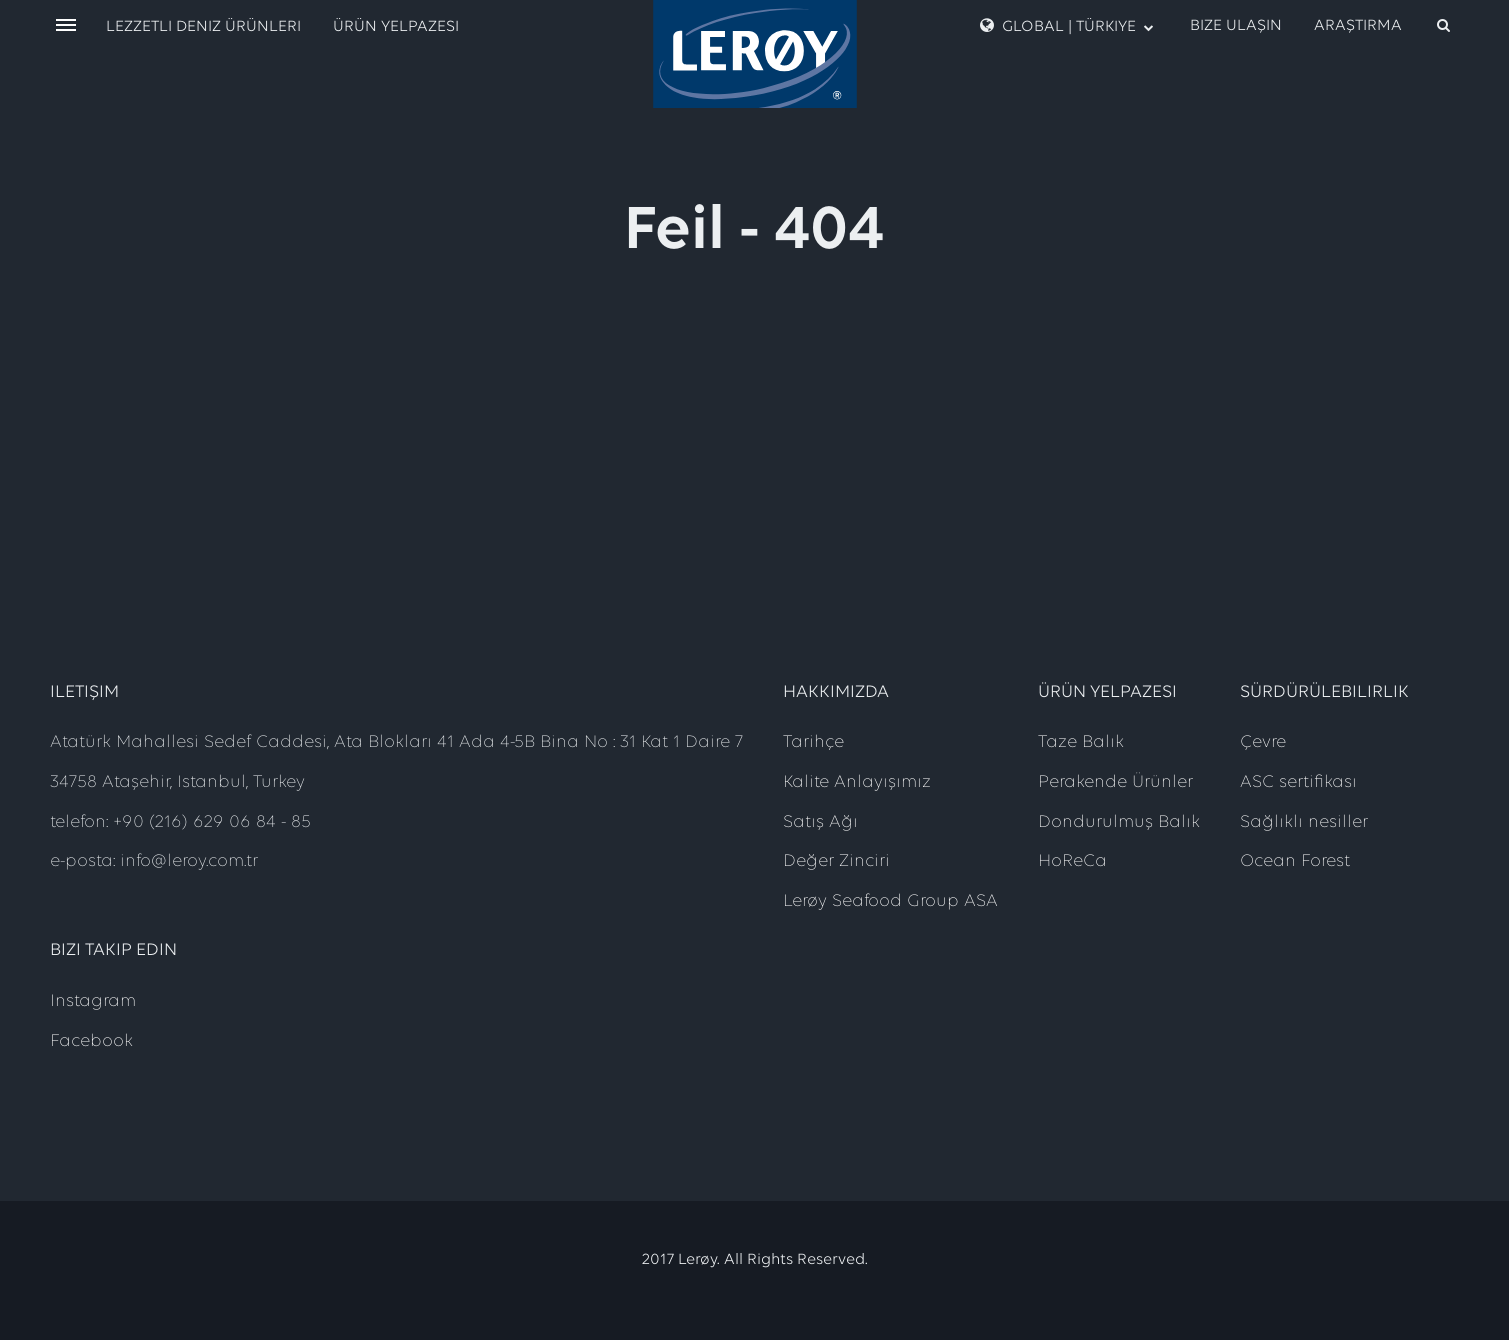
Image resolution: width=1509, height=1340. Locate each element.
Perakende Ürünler (1115, 782)
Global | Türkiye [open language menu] (1067, 26)
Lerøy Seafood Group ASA (890, 901)
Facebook (91, 1041)
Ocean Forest (1295, 861)
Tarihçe (813, 742)
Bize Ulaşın (1236, 26)
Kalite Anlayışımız (857, 782)
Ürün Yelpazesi (396, 27)
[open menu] (66, 26)
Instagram (93, 1001)
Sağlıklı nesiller (1304, 822)
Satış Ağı (820, 822)
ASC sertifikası (1298, 782)
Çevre (1263, 742)
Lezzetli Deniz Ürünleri (203, 27)
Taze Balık (1081, 742)
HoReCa (1072, 861)
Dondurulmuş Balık (1119, 822)
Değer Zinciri (836, 861)
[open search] (1383, 26)
